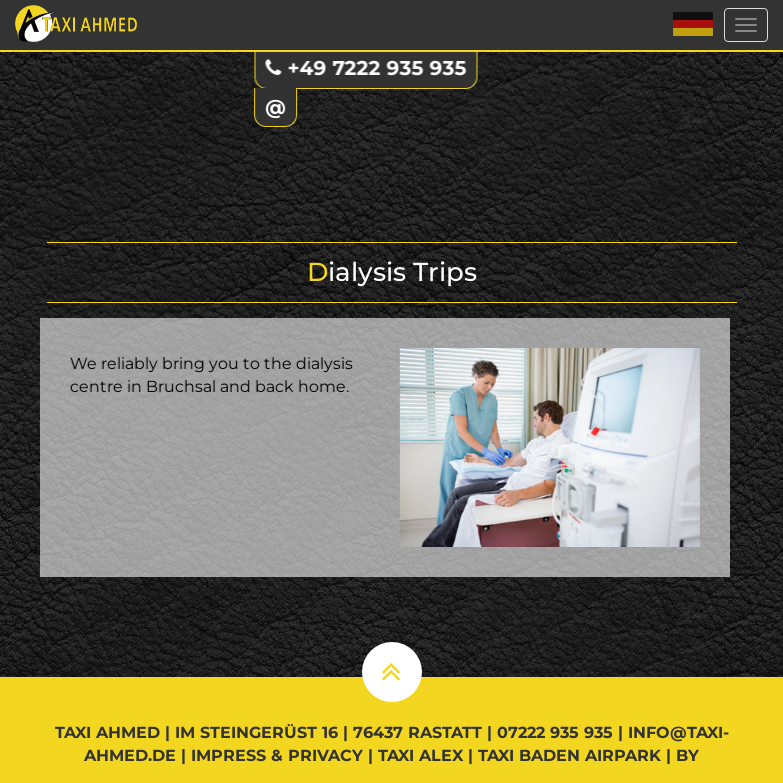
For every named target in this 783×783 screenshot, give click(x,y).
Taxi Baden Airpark (569, 755)
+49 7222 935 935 (370, 68)
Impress (228, 755)
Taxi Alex (420, 755)
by (687, 755)
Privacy (325, 755)
